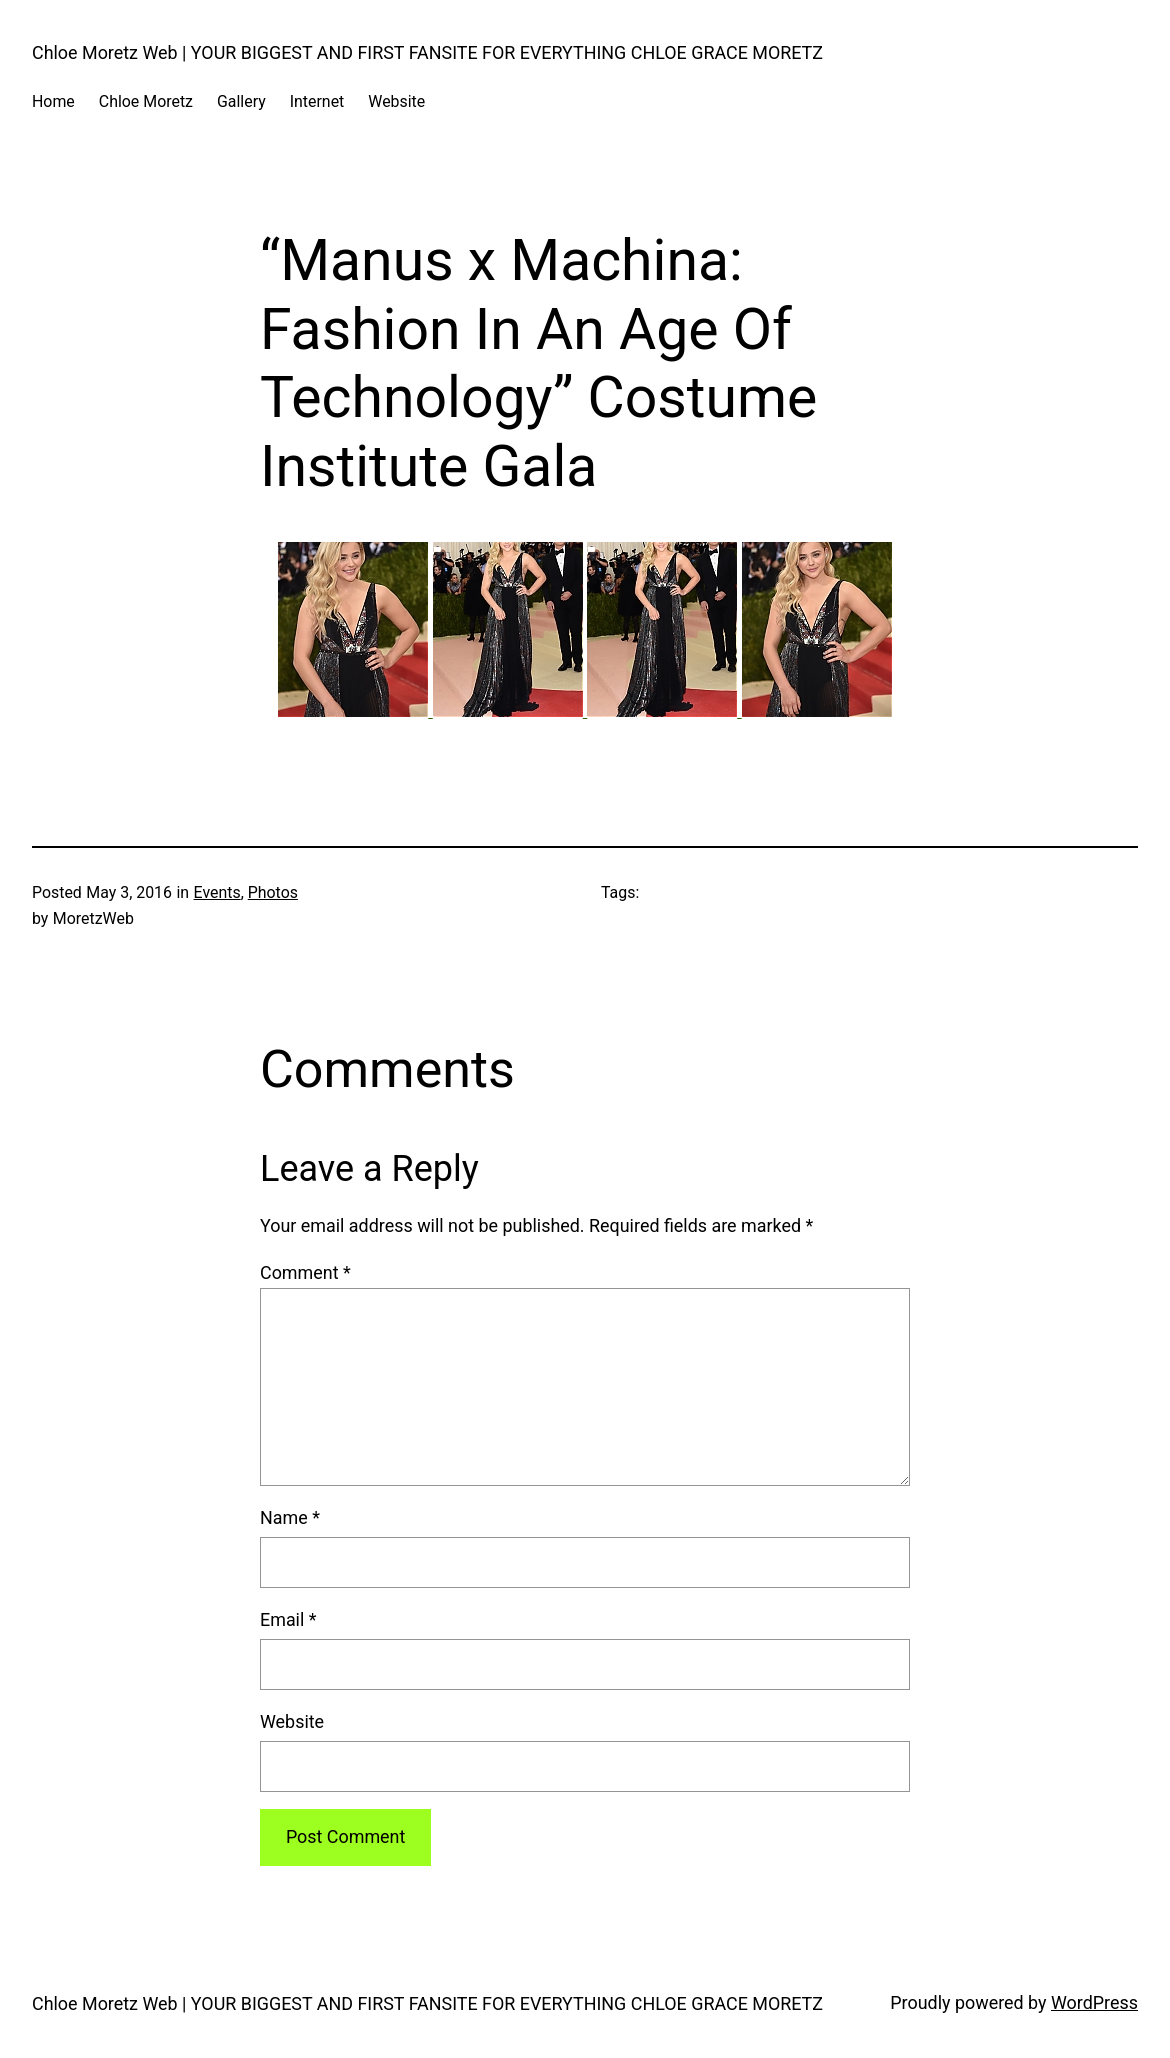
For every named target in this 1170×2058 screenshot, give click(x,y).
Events (217, 892)
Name (290, 1517)
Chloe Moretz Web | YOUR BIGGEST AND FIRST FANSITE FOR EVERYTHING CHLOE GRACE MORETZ (427, 52)
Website (292, 1721)
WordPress (1094, 2002)
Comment (305, 1272)
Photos (273, 892)
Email (288, 1619)
